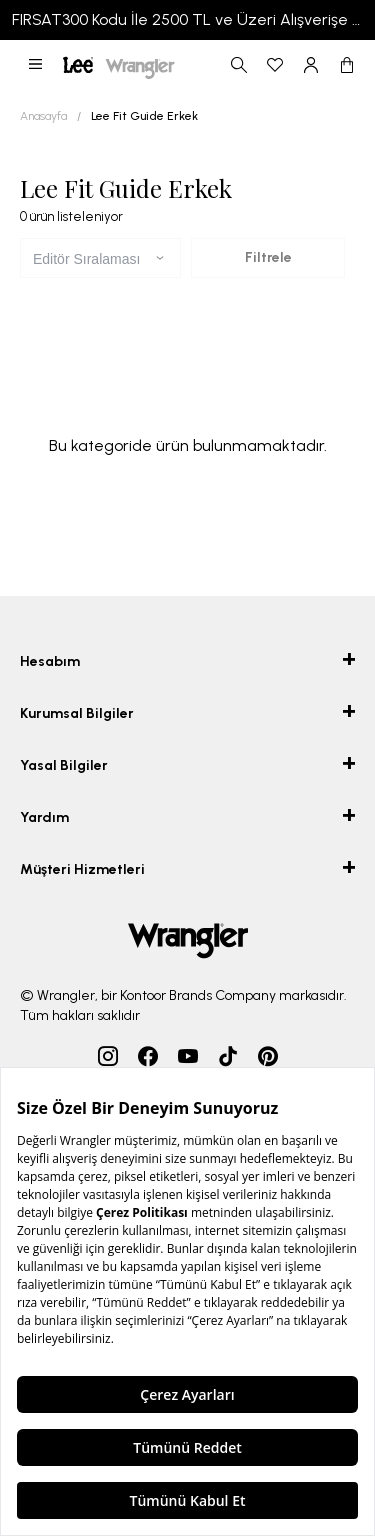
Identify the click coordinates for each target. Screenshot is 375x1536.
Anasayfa (43, 116)
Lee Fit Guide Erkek (144, 116)
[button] (35, 65)
